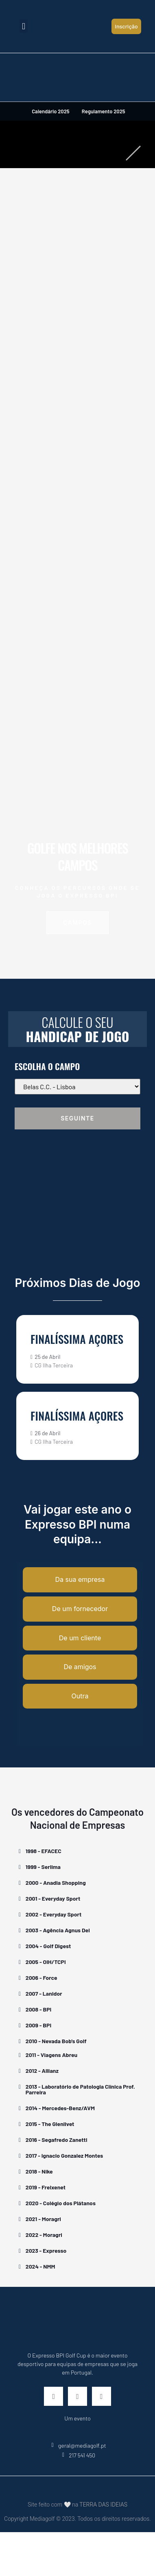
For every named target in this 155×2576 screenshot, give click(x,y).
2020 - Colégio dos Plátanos (61, 2203)
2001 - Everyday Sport (53, 1898)
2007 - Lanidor (44, 1993)
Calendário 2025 (50, 111)
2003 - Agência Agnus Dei (58, 1930)
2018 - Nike (39, 2171)
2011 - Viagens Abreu (51, 2054)
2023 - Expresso (46, 2250)
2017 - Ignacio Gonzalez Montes (64, 2155)
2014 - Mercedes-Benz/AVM (60, 2107)
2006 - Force (41, 1977)
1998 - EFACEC (43, 1850)
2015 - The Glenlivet (50, 2123)
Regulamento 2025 (103, 111)
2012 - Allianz (42, 2070)
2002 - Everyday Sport (54, 1914)
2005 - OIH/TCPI (46, 1961)
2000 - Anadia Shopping (56, 1882)
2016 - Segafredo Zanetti (56, 2139)
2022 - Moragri (44, 2234)
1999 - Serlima (43, 1866)
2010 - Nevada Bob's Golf (56, 2040)
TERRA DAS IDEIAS (103, 2504)
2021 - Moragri (43, 2218)
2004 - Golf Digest (48, 1945)
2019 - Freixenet (45, 2187)
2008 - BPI (38, 2009)
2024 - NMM (40, 2266)
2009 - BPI (38, 2025)
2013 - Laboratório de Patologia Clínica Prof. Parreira (80, 2089)
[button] (23, 26)
